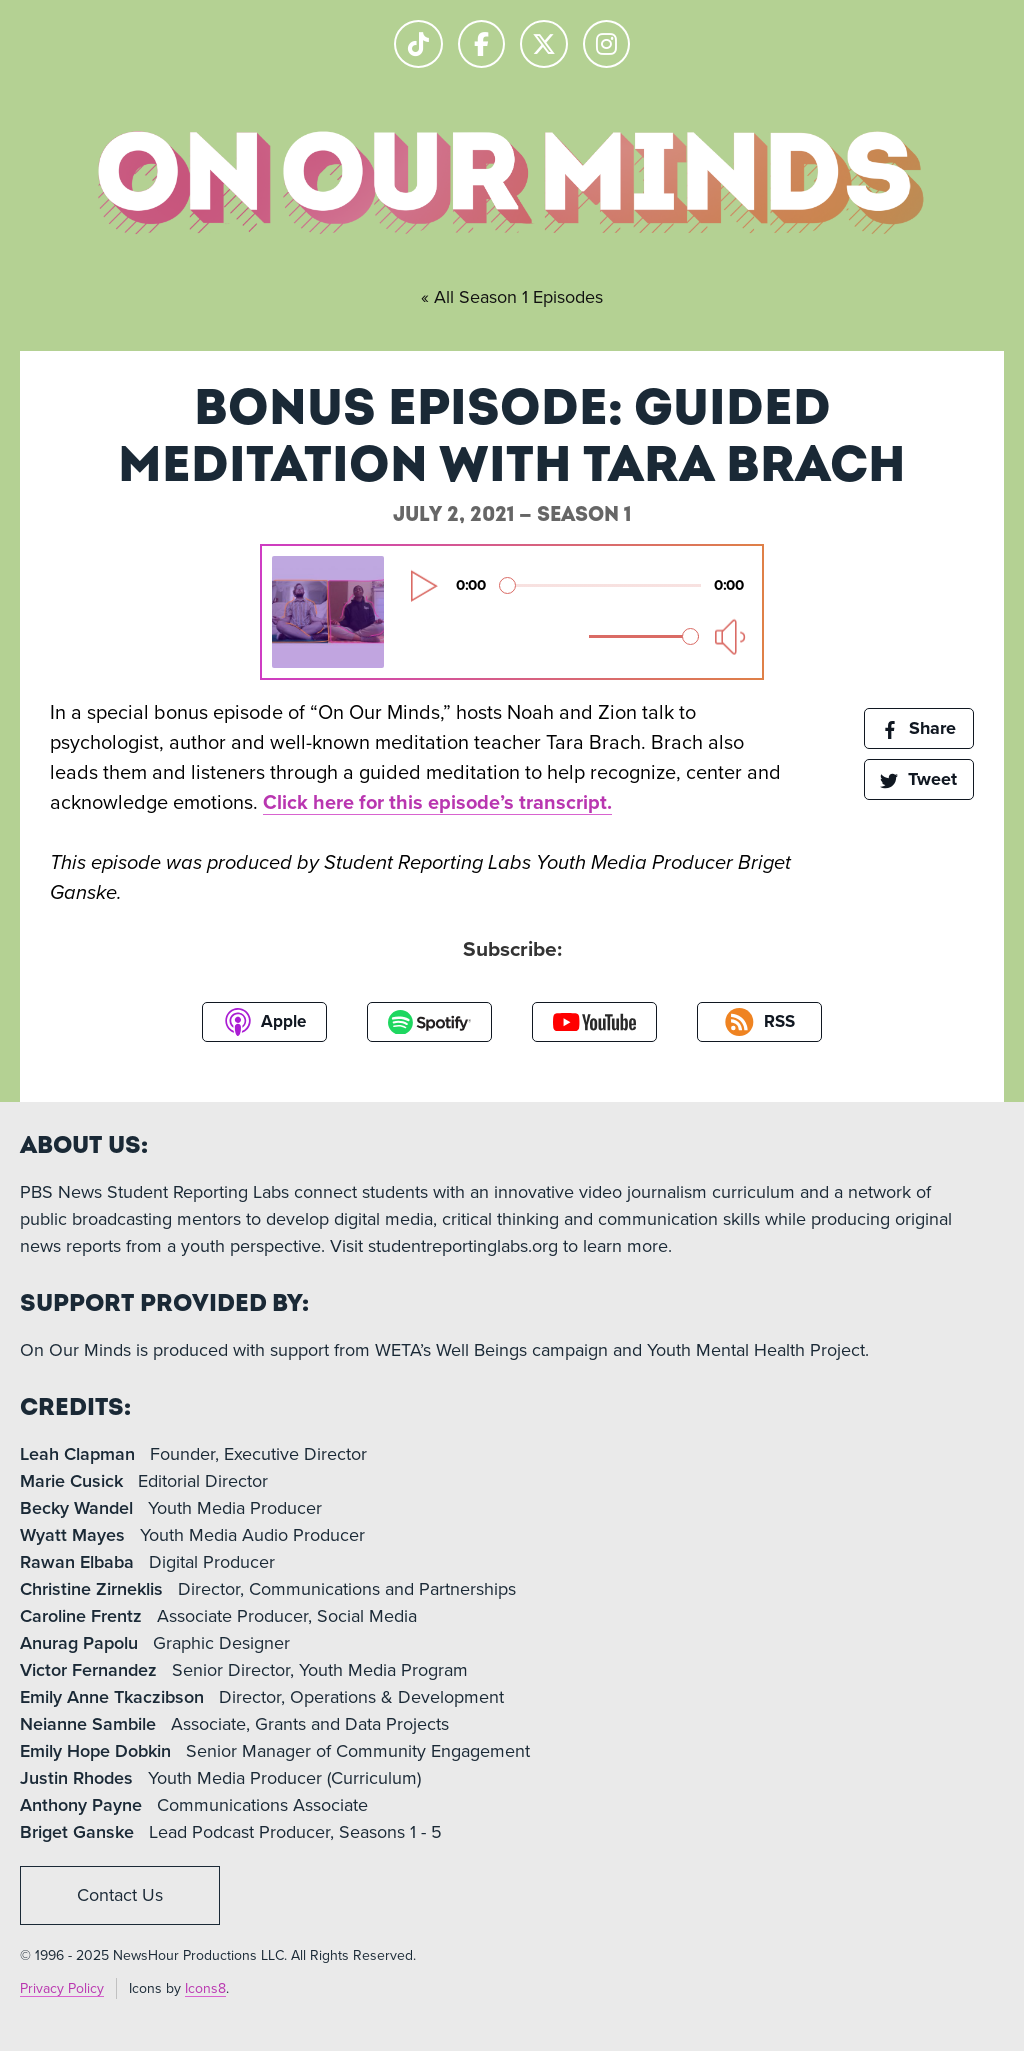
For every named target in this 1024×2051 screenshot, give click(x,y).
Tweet (918, 779)
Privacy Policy (62, 1988)
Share (918, 728)
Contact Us (120, 1895)
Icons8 (205, 1988)
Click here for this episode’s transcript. (437, 803)
